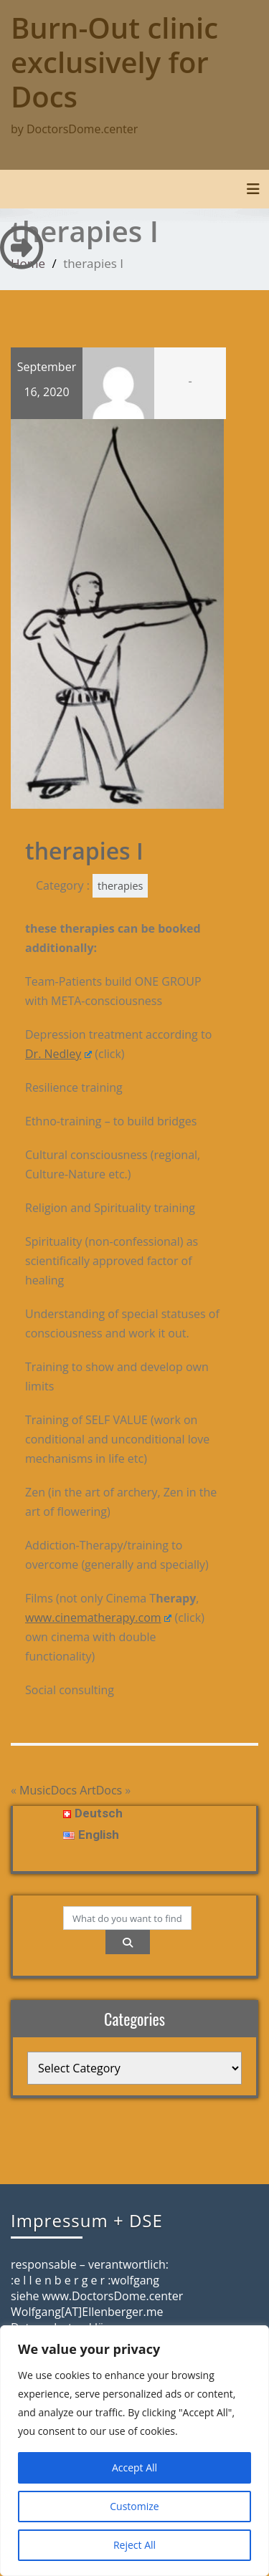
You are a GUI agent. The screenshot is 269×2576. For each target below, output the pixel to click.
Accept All (134, 2467)
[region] (134, 2450)
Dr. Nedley (58, 1054)
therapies (120, 886)
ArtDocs (101, 1790)
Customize (134, 2506)
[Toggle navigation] (253, 189)
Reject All (134, 2545)
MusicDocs (48, 1790)
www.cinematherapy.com (98, 1617)
